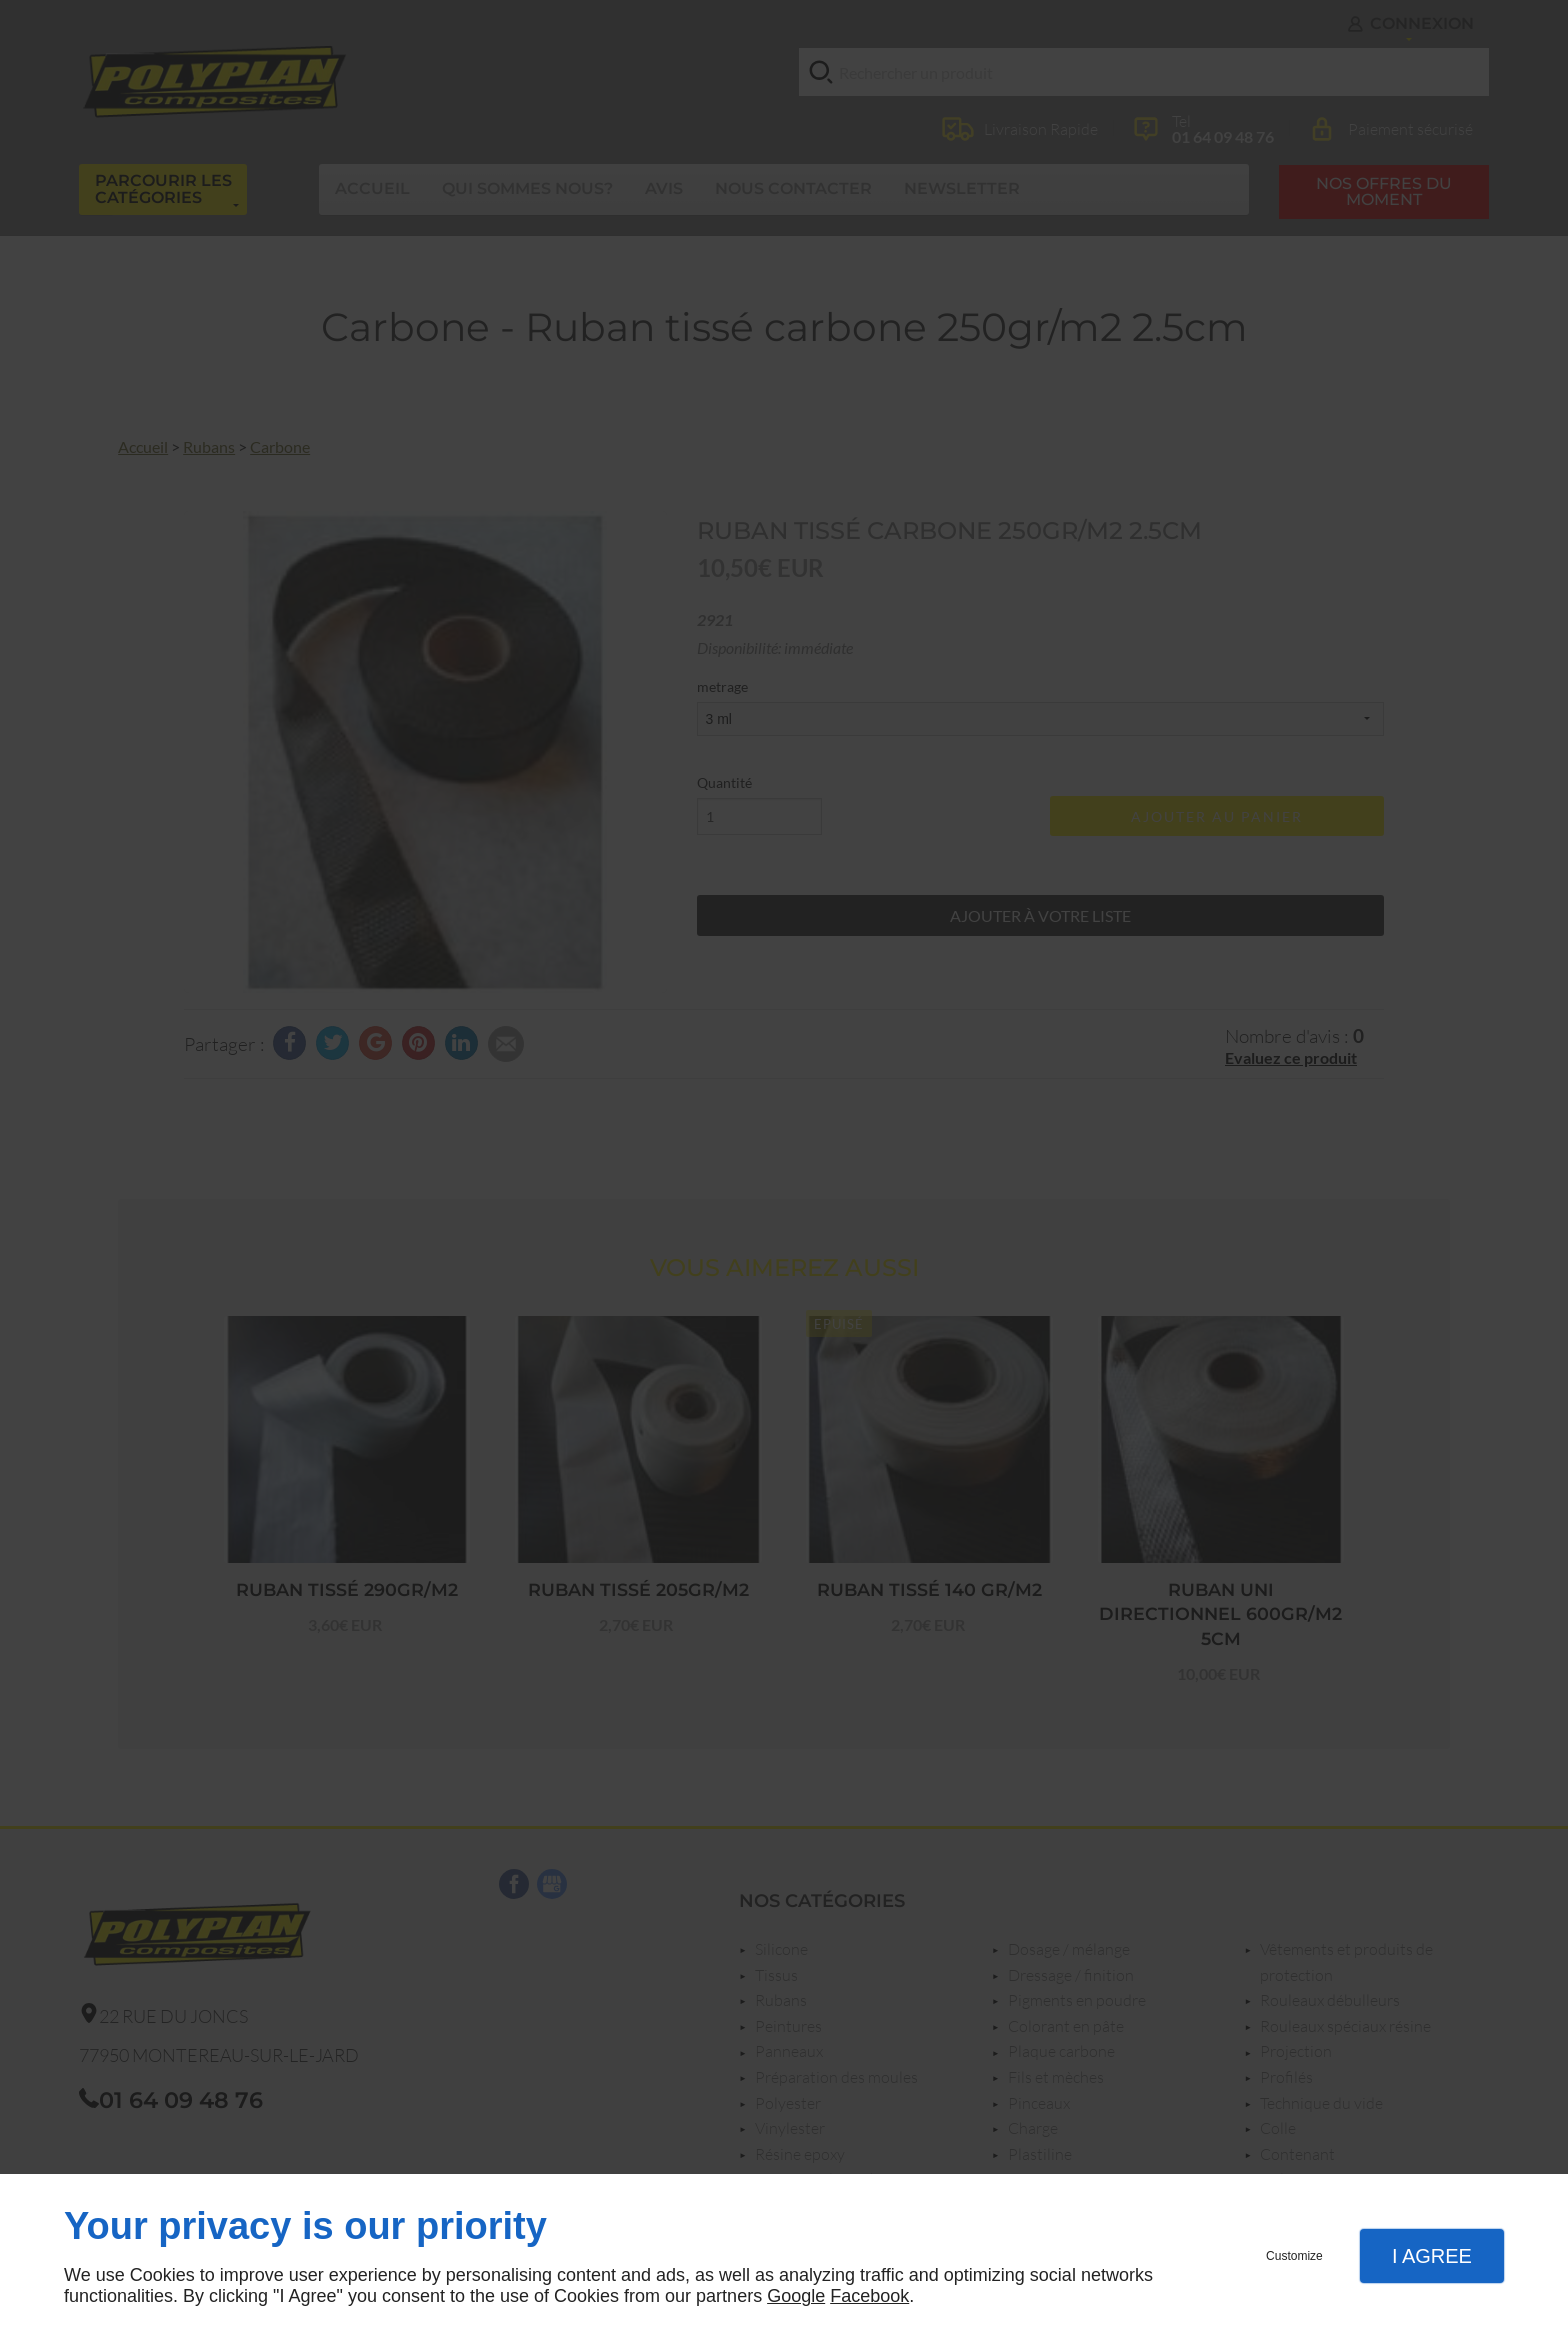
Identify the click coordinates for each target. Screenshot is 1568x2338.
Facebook (869, 2296)
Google (796, 2296)
